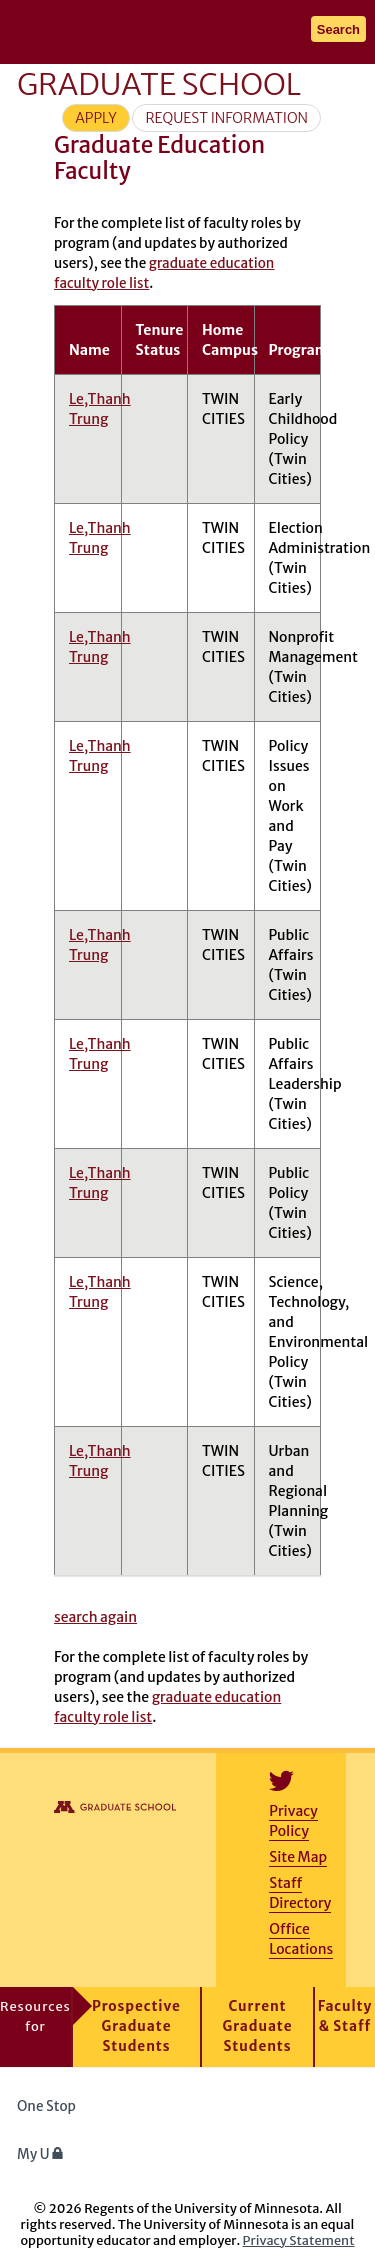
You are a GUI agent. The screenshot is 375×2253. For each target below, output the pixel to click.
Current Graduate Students (258, 2026)
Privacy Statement (299, 2240)
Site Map (298, 1857)
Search (338, 29)
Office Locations (301, 1939)
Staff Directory (300, 1893)
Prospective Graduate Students (136, 2026)
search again (95, 1617)
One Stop (46, 2106)
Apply (96, 118)
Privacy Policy (293, 1821)
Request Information (226, 118)
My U (40, 2154)
